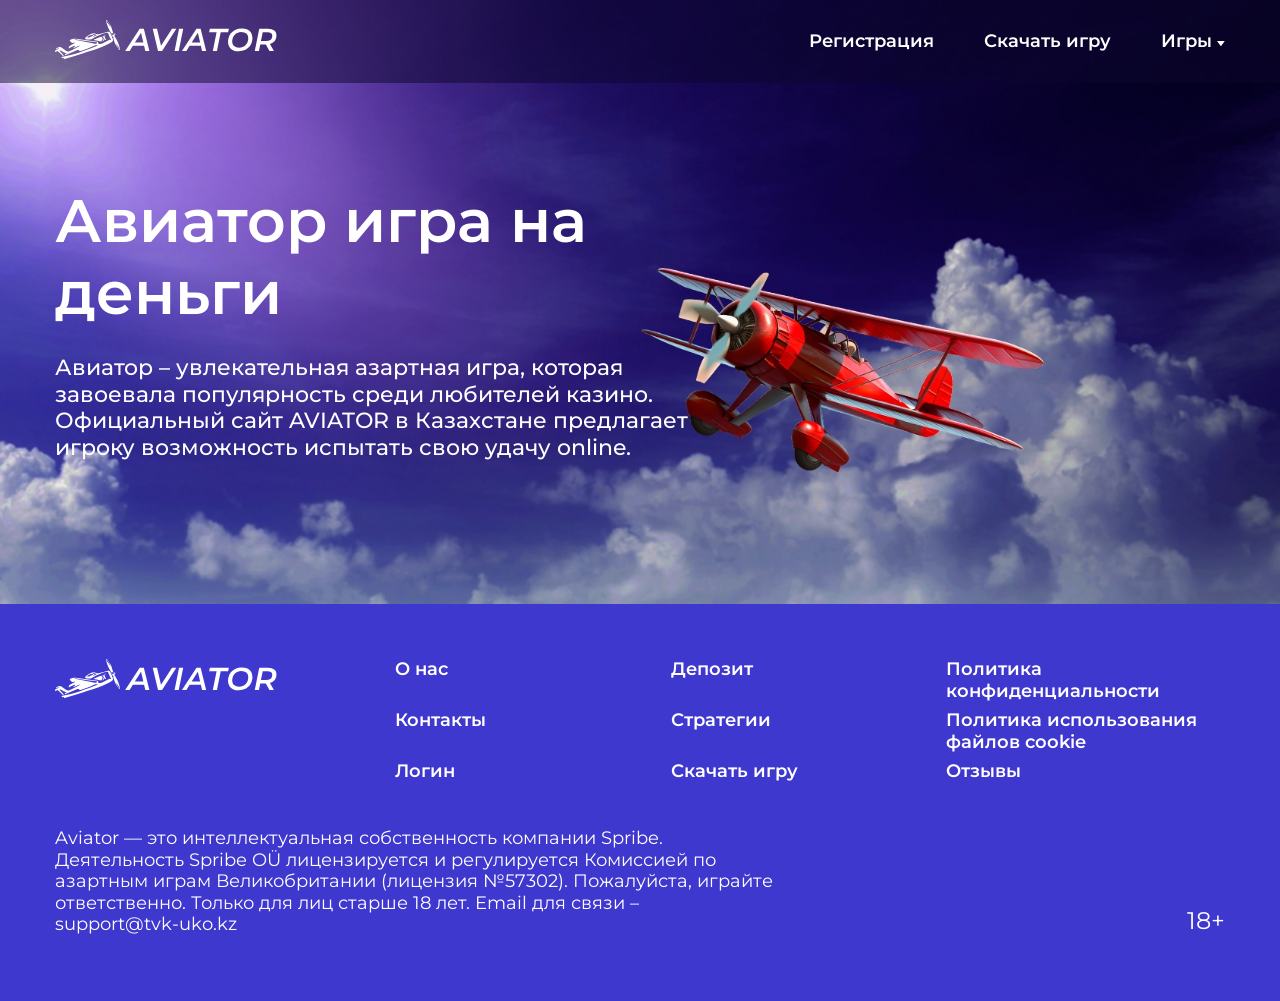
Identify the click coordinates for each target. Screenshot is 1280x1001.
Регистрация (871, 41)
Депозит (712, 669)
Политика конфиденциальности (1053, 680)
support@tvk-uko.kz (146, 924)
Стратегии (721, 720)
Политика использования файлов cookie (1071, 731)
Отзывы (983, 771)
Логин (425, 771)
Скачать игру (1047, 41)
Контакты (440, 720)
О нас (421, 669)
